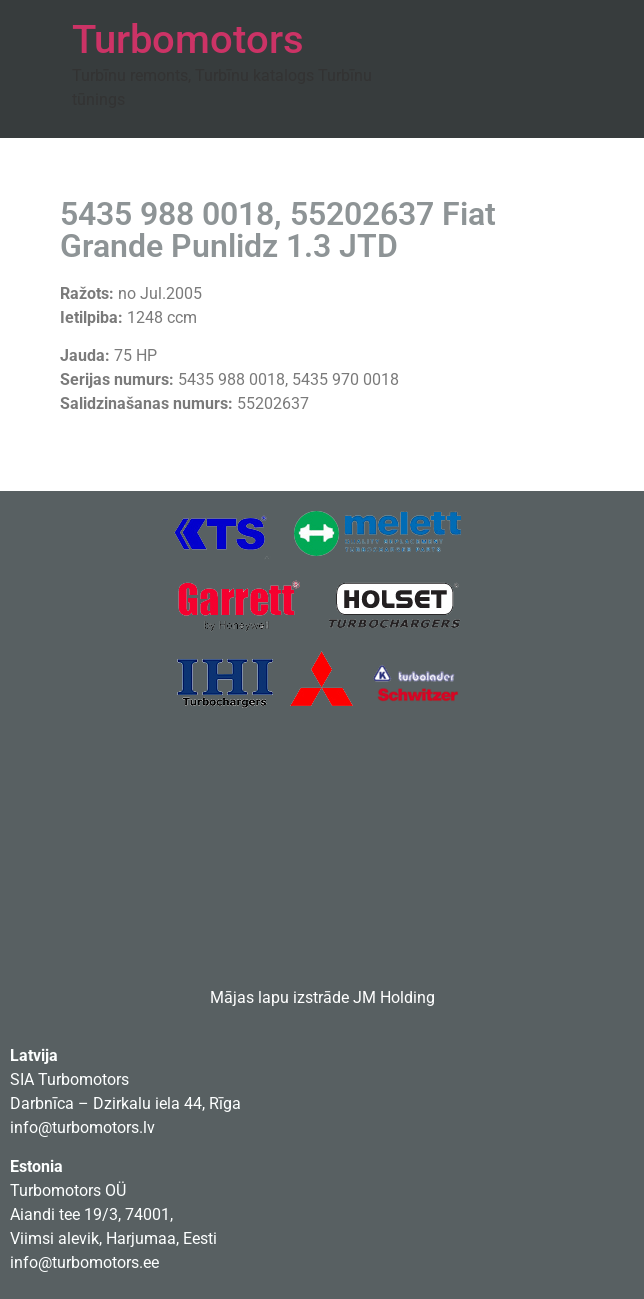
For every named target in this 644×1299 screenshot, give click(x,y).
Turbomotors (188, 39)
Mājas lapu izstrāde (279, 997)
